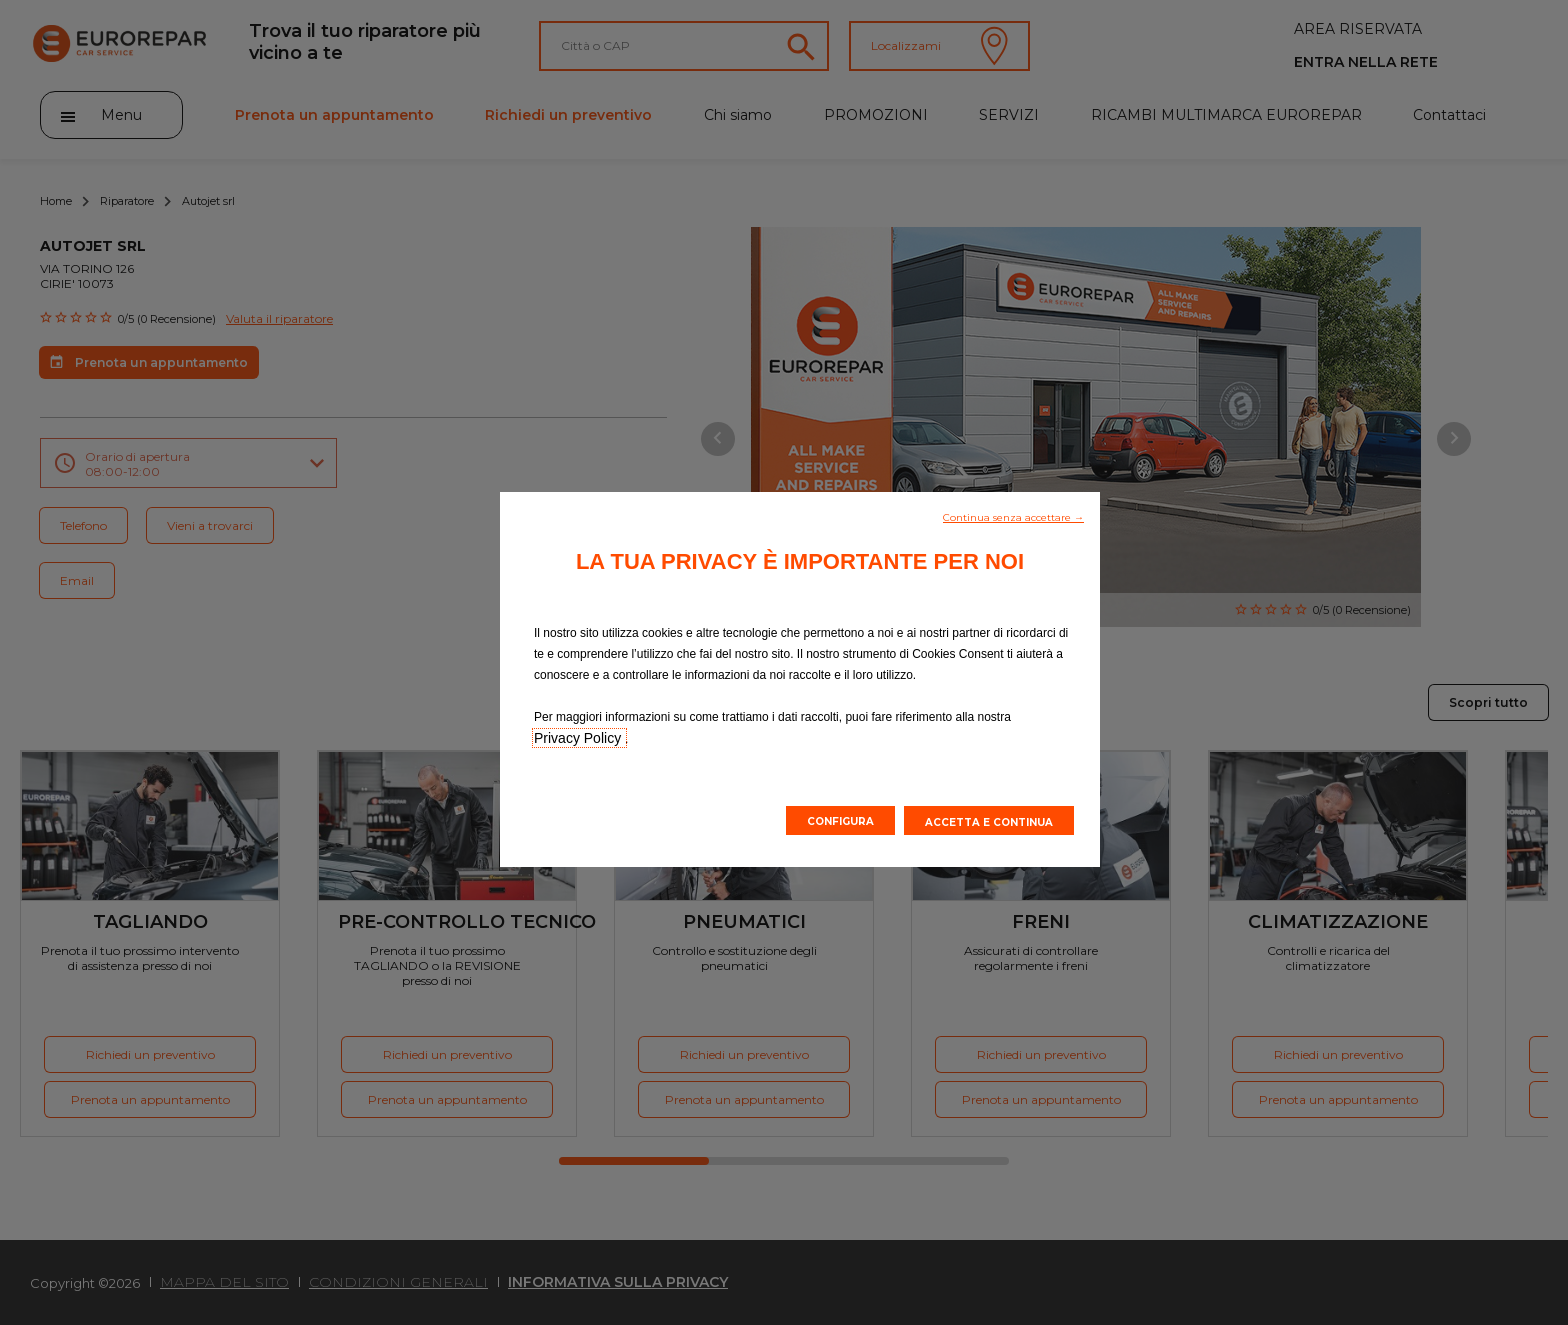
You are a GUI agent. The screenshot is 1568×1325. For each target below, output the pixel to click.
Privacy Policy (579, 738)
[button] (1013, 516)
